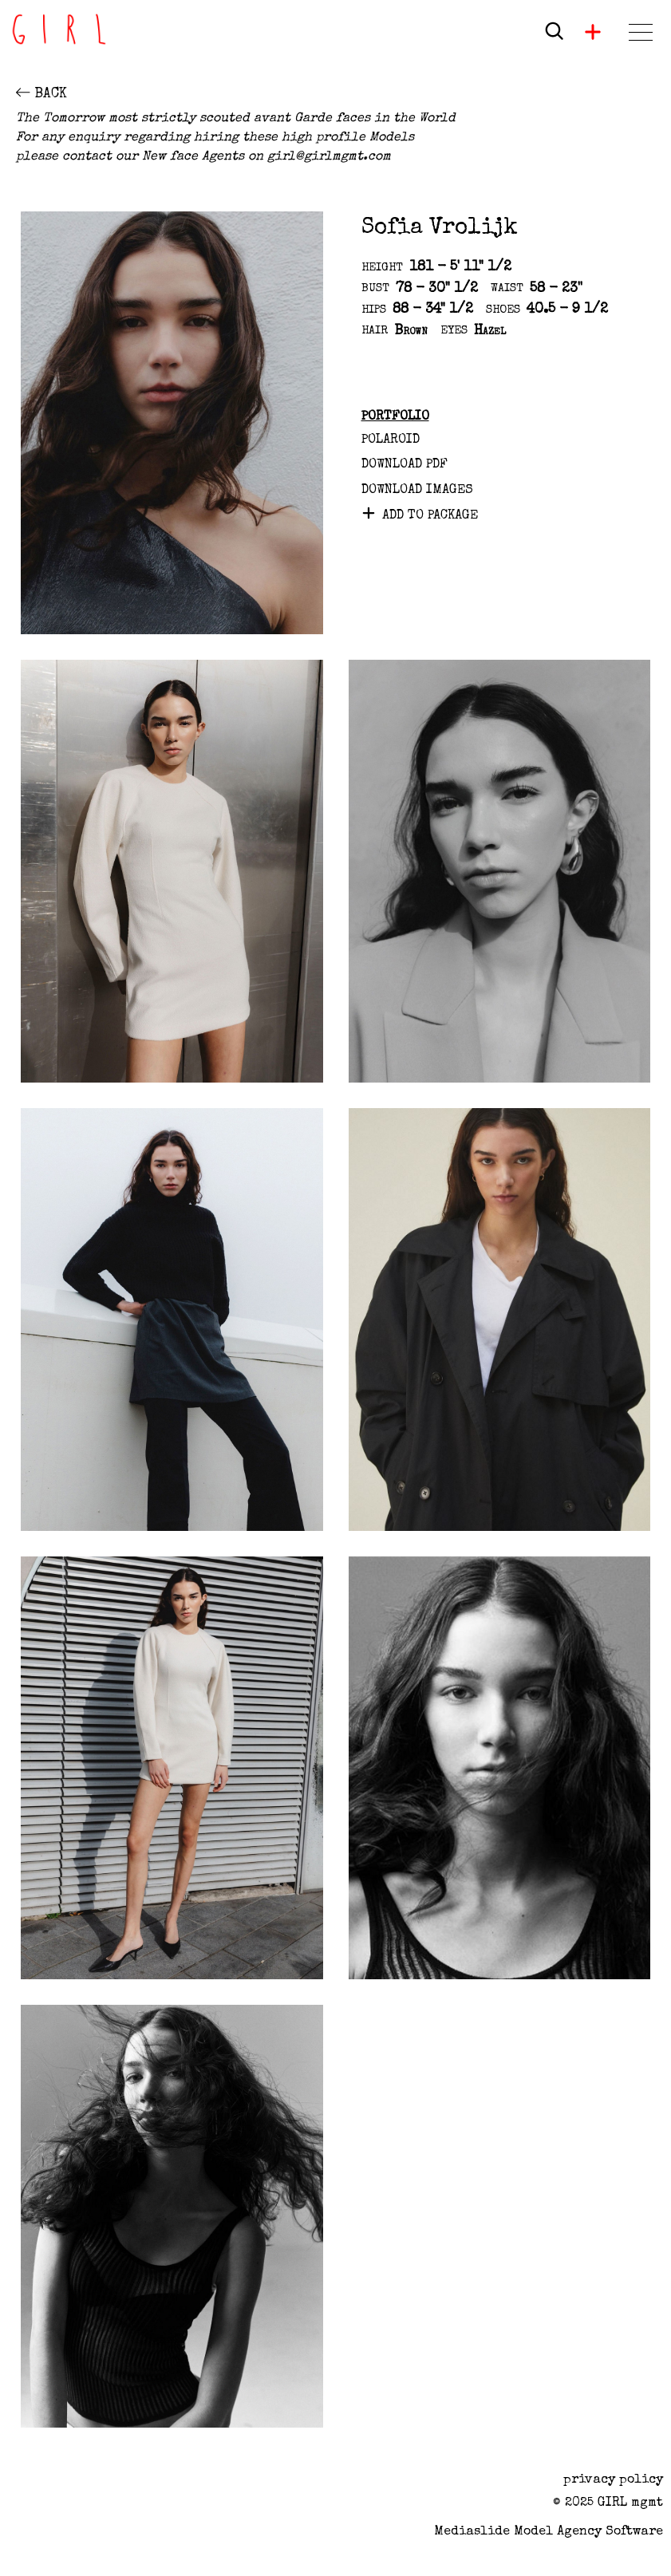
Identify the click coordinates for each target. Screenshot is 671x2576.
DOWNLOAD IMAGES (417, 490)
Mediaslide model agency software (548, 2532)
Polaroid (390, 440)
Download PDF (404, 465)
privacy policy (613, 2480)
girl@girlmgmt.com (329, 157)
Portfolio (395, 417)
